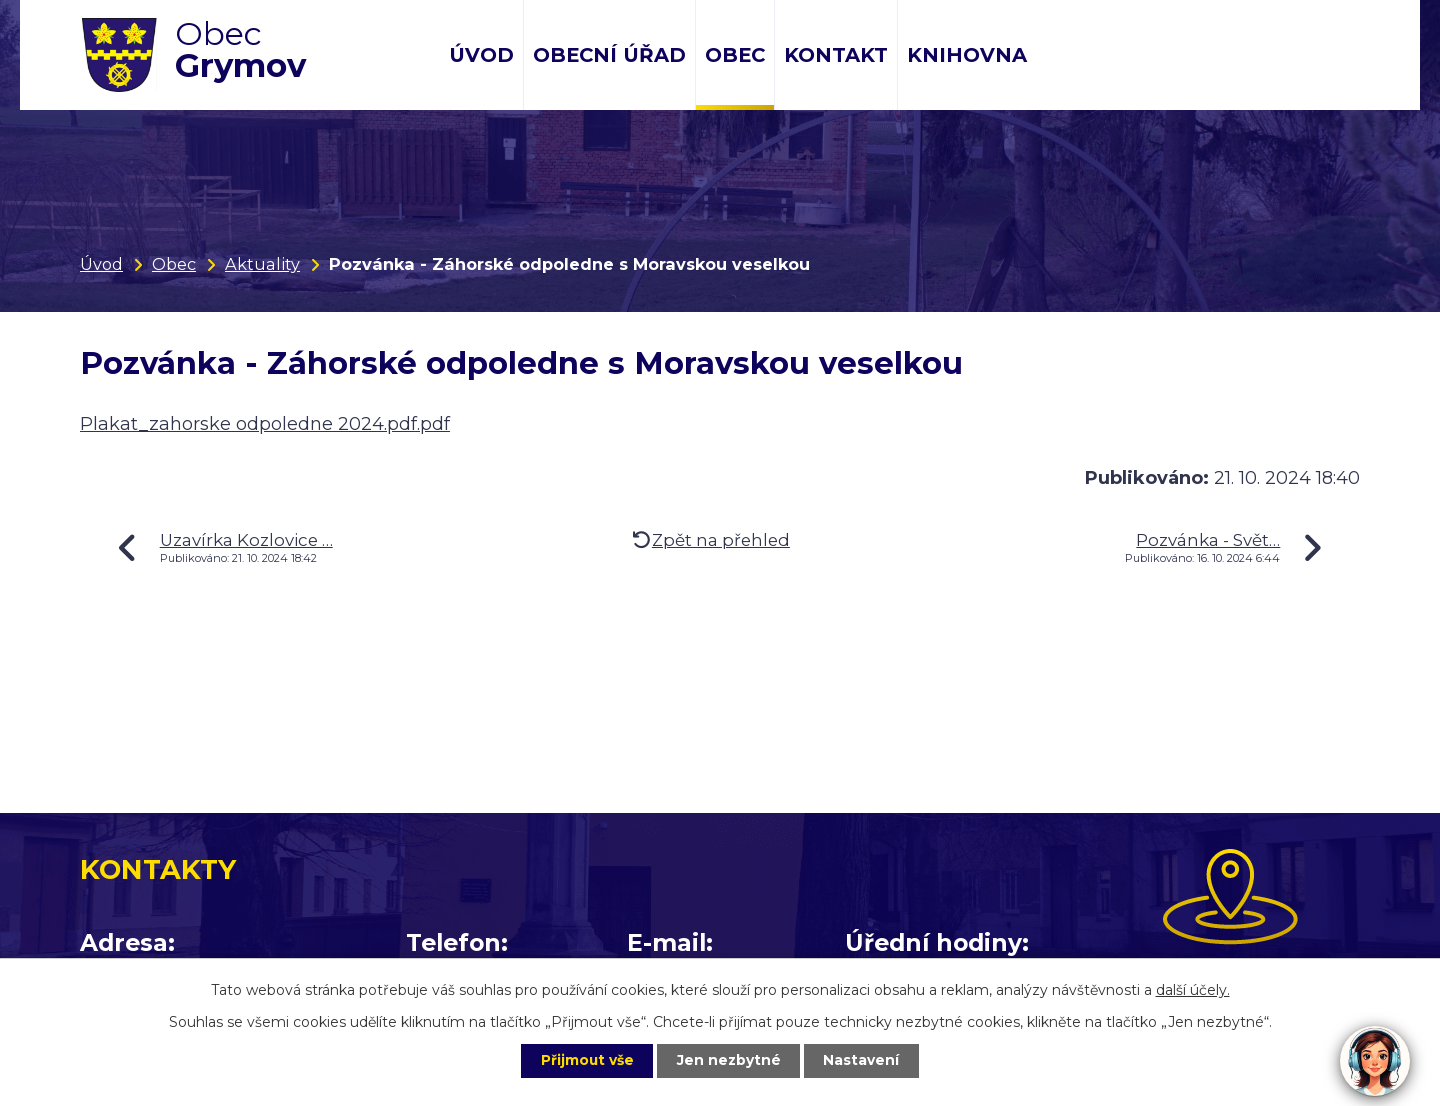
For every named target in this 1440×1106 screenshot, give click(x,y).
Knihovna (967, 55)
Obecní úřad (609, 55)
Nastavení (866, 1060)
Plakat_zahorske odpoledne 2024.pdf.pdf (265, 424)
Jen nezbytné (729, 1060)
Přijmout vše (584, 1060)
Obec (735, 55)
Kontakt (836, 55)
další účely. (1193, 989)
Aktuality (262, 264)
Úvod (481, 55)
